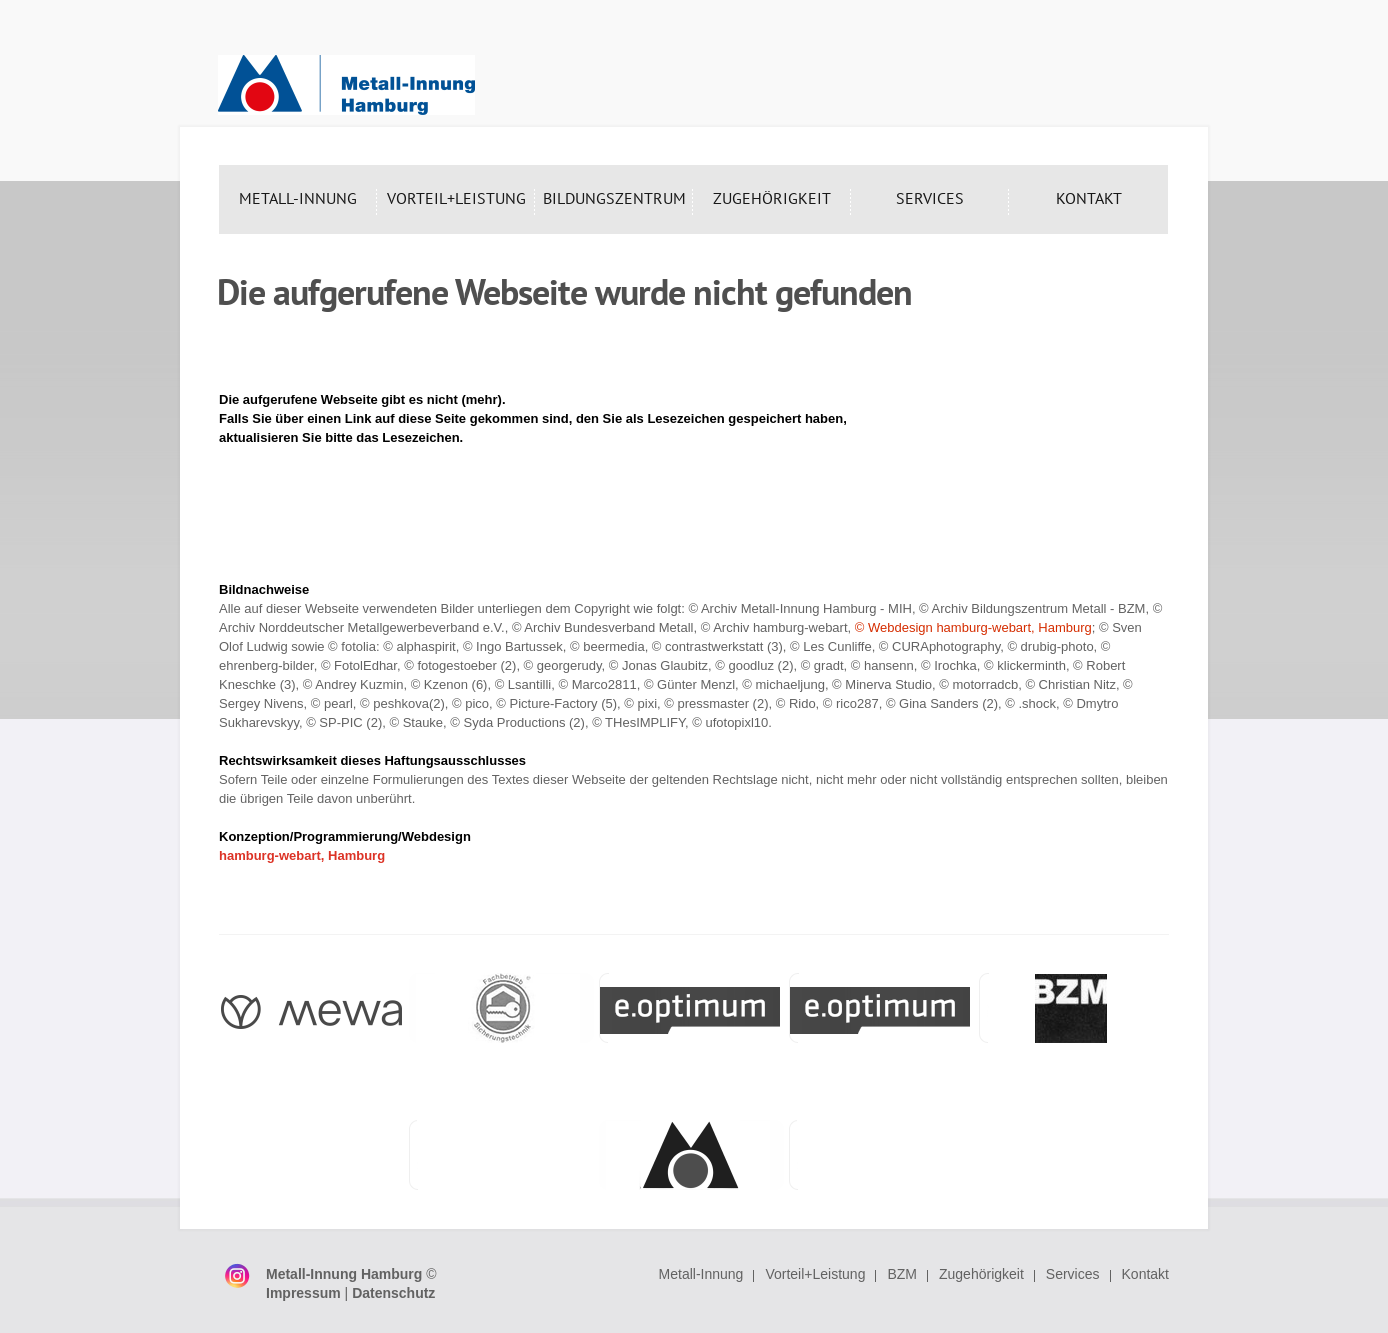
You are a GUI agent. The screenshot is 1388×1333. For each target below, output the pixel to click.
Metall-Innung (701, 1274)
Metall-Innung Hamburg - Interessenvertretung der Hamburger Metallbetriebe (346, 85)
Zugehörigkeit (981, 1274)
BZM (902, 1274)
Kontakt (1145, 1274)
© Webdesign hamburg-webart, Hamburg (973, 627)
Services (1073, 1274)
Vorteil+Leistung (815, 1274)
